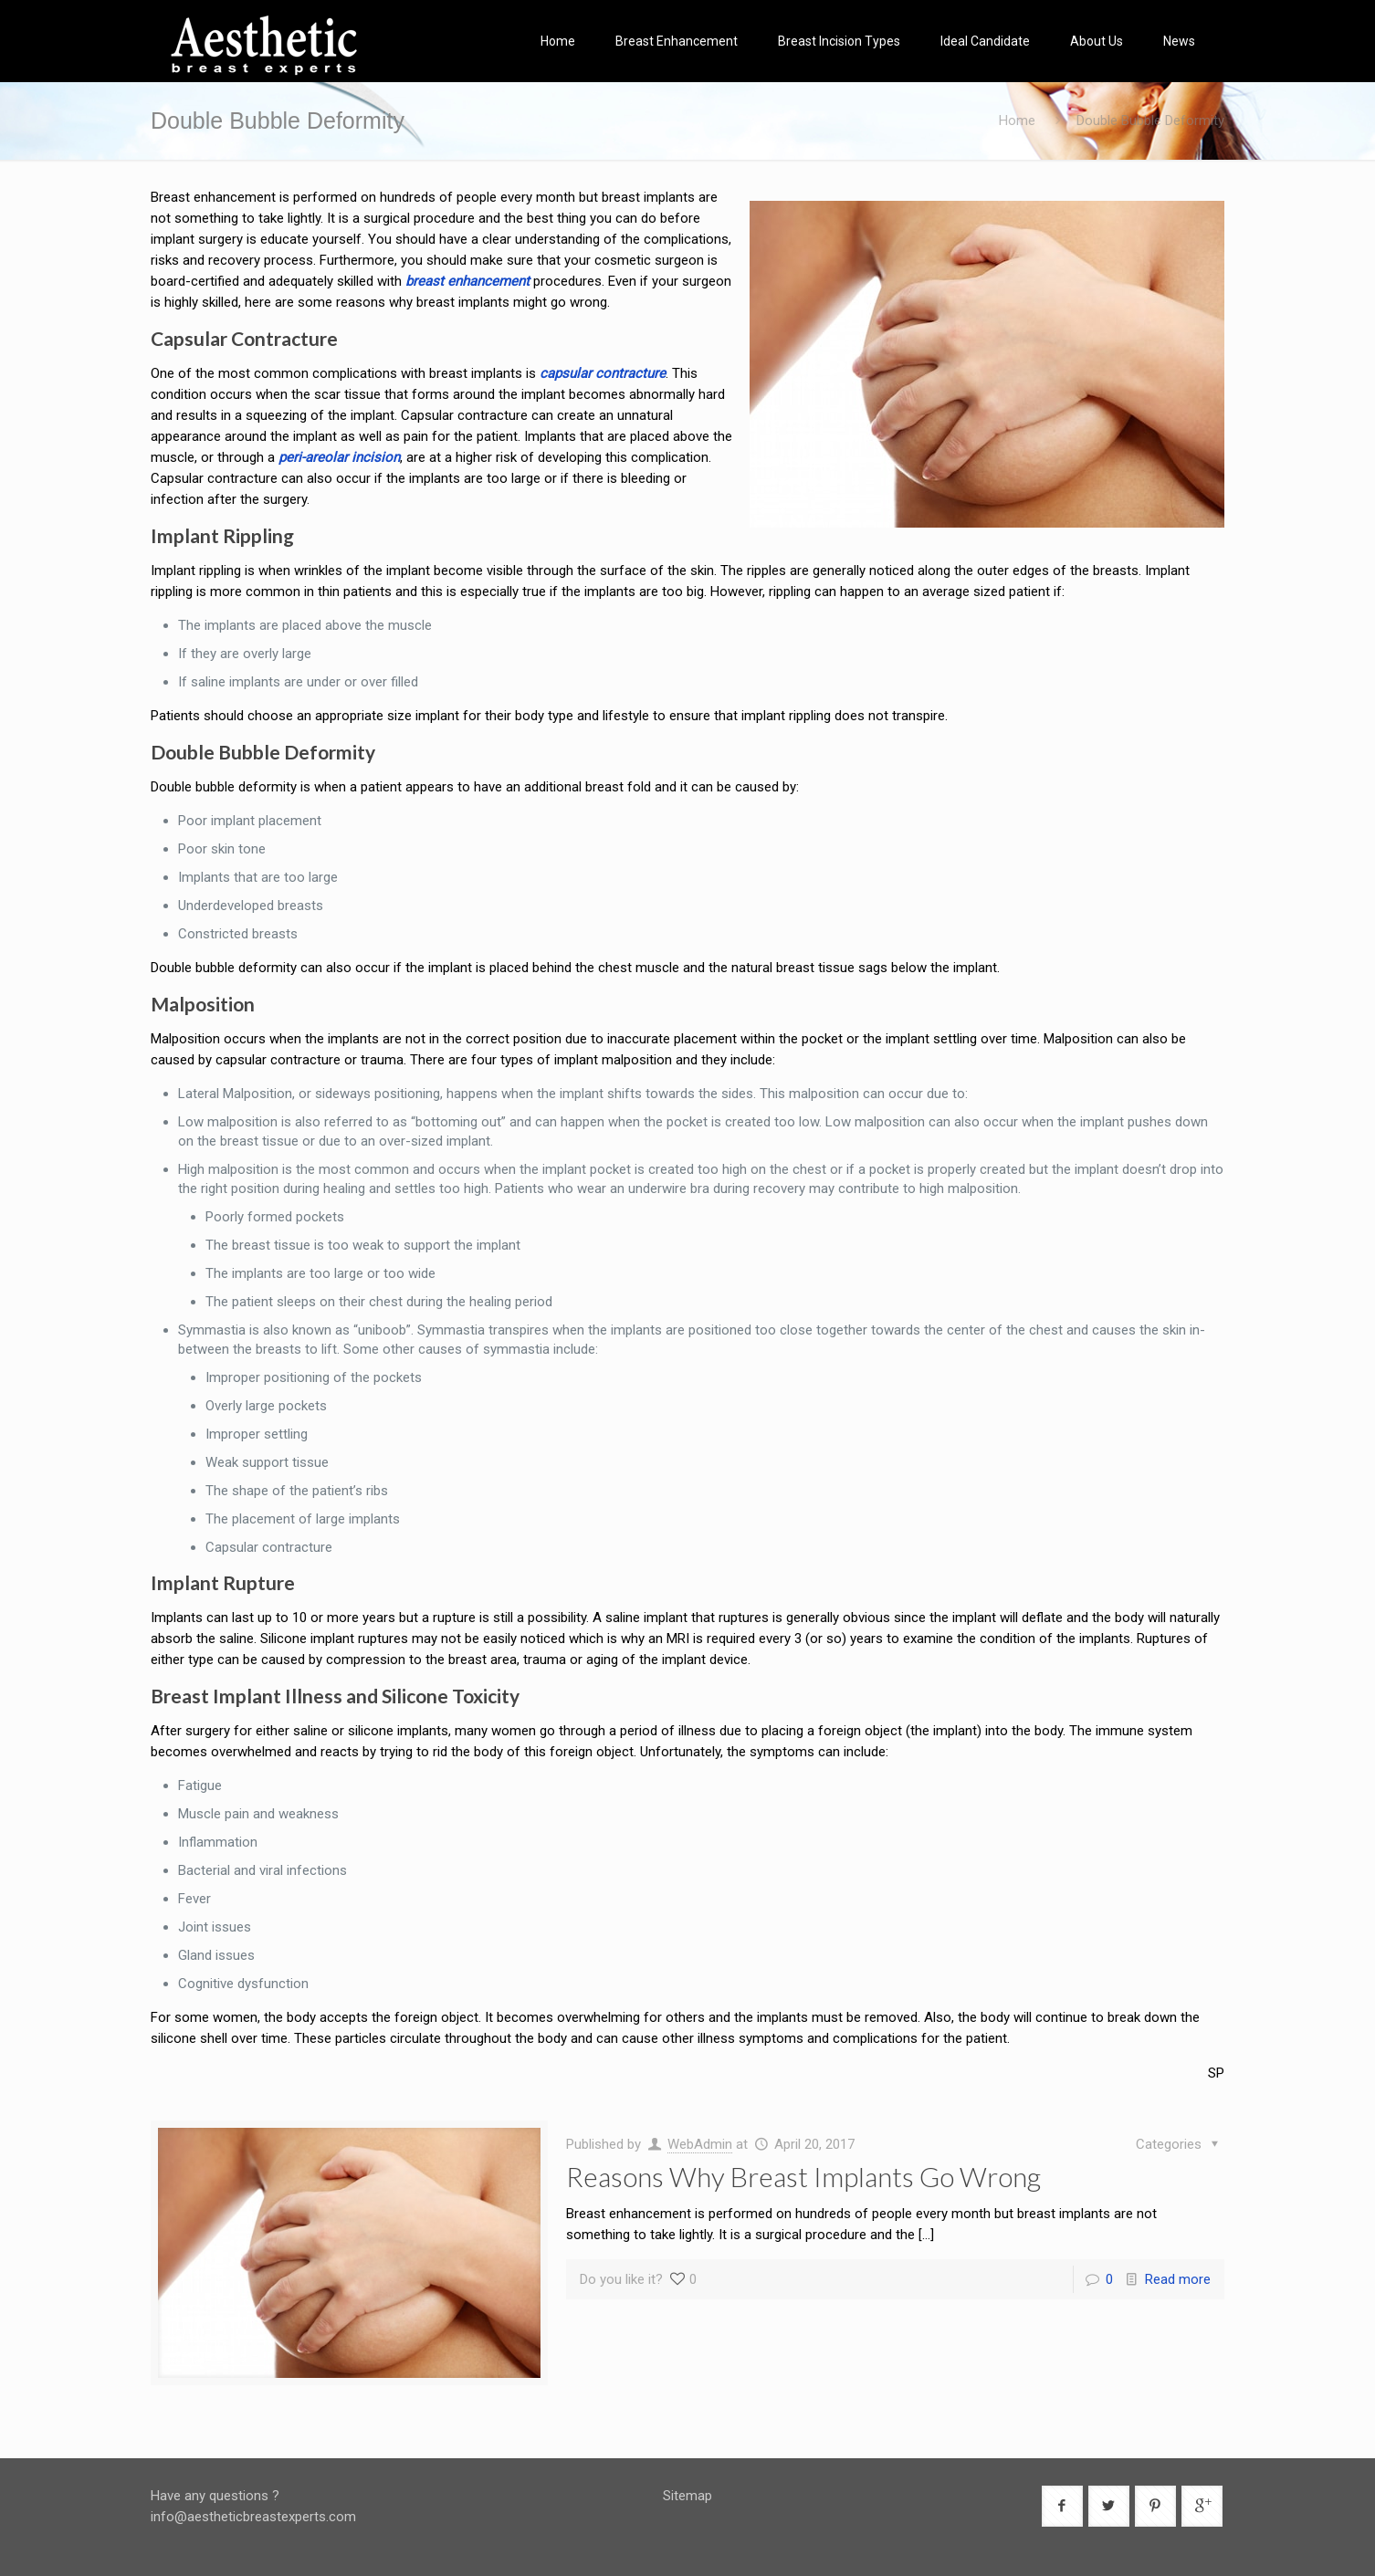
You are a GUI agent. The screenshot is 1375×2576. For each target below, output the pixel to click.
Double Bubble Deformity (1150, 120)
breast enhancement (467, 281)
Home (1017, 120)
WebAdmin (699, 2144)
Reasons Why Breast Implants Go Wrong (803, 2176)
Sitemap (687, 2495)
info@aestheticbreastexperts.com (253, 2516)
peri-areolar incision (339, 457)
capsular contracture (603, 373)
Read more (1178, 2279)
